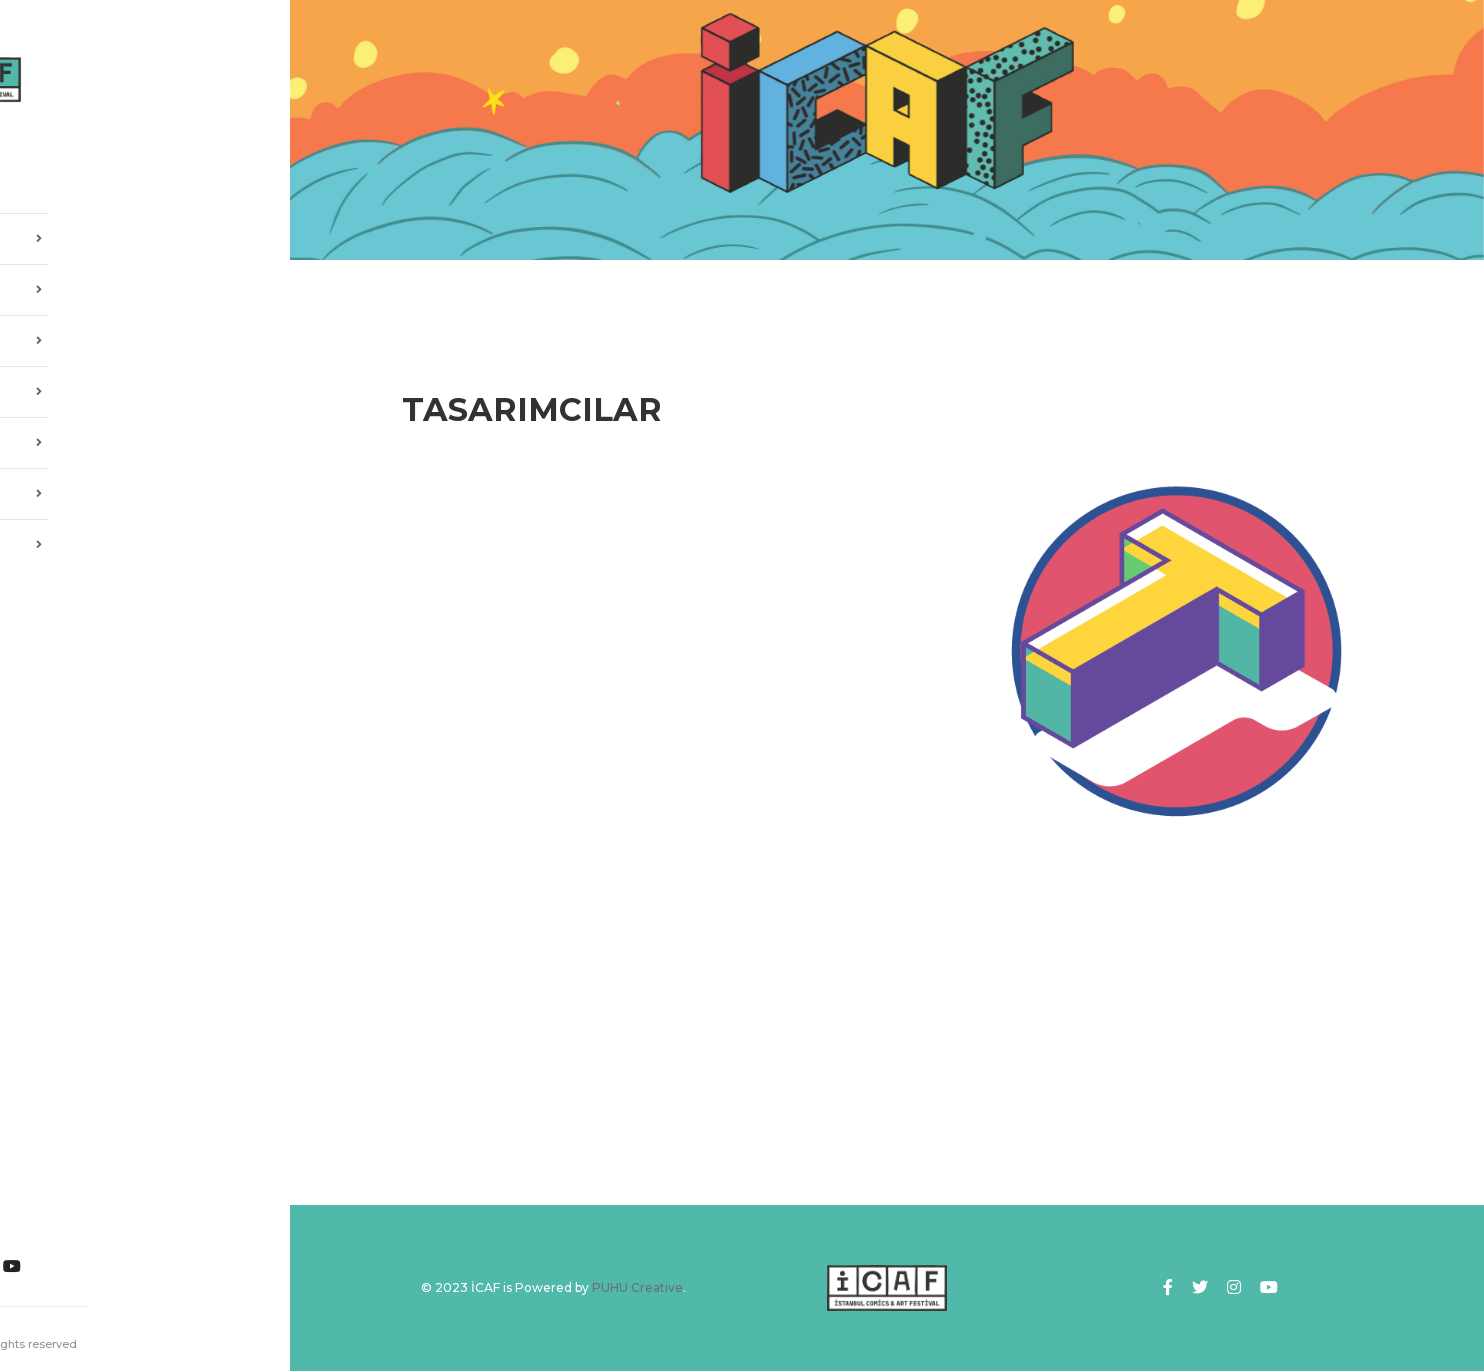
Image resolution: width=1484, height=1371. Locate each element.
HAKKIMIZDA (145, 233)
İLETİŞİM (145, 539)
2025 (145, 335)
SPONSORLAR (145, 488)
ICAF (145, 284)
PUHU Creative (637, 1287)
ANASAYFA (75, 182)
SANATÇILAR (145, 386)
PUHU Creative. (114, 1344)
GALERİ (145, 437)
